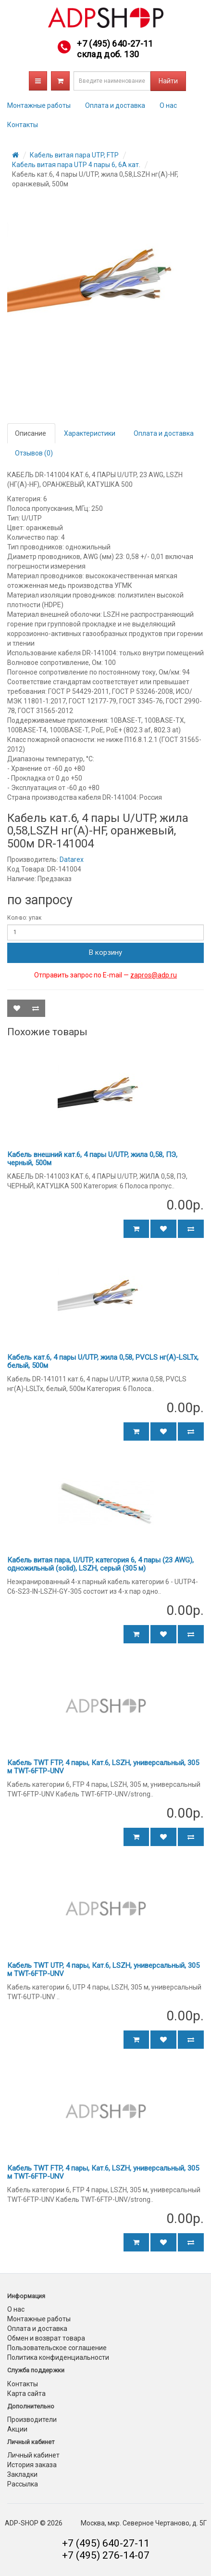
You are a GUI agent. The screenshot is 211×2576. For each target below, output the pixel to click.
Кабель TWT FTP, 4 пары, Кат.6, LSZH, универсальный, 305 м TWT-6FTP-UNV (103, 1766)
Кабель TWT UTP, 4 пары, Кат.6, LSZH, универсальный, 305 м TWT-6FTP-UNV (103, 1969)
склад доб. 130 (108, 54)
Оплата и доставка (115, 105)
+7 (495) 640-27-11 (115, 44)
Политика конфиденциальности (58, 2357)
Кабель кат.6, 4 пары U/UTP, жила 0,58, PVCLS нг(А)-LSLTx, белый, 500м (103, 1361)
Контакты (22, 125)
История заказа (32, 2465)
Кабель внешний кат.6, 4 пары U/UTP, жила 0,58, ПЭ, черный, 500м (92, 1158)
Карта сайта (26, 2393)
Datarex (72, 859)
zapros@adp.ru (153, 975)
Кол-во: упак (24, 917)
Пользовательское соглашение (57, 2348)
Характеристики (89, 433)
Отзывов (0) (34, 453)
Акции (17, 2429)
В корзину (105, 952)
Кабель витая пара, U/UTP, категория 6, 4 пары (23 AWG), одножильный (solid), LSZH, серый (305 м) (100, 1564)
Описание (30, 433)
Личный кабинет (33, 2455)
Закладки (22, 2474)
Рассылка (22, 2484)
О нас (168, 105)
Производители (32, 2419)
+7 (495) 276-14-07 (105, 2555)
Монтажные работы (39, 105)
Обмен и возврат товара (46, 2338)
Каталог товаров (38, 81)
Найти (168, 81)
